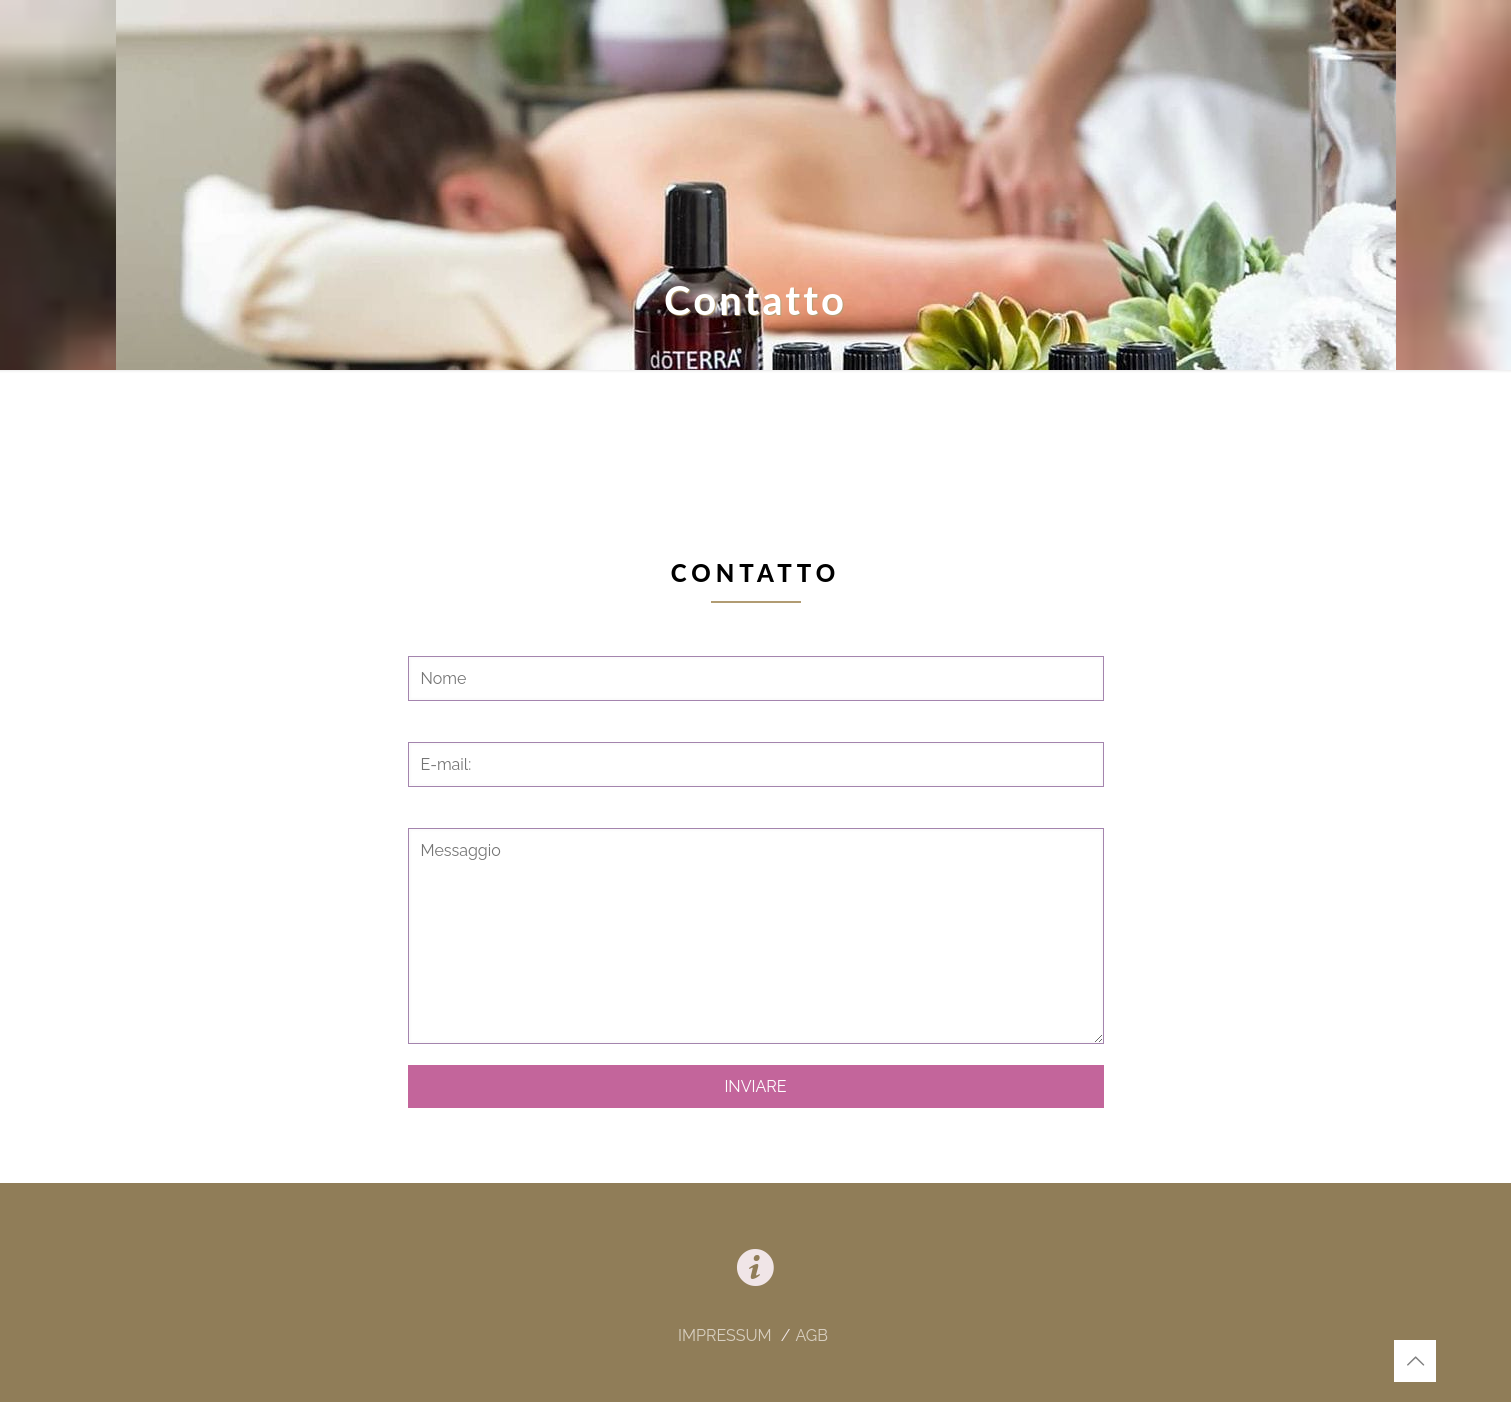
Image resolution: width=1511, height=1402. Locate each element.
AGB (811, 1335)
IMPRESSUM (727, 1335)
